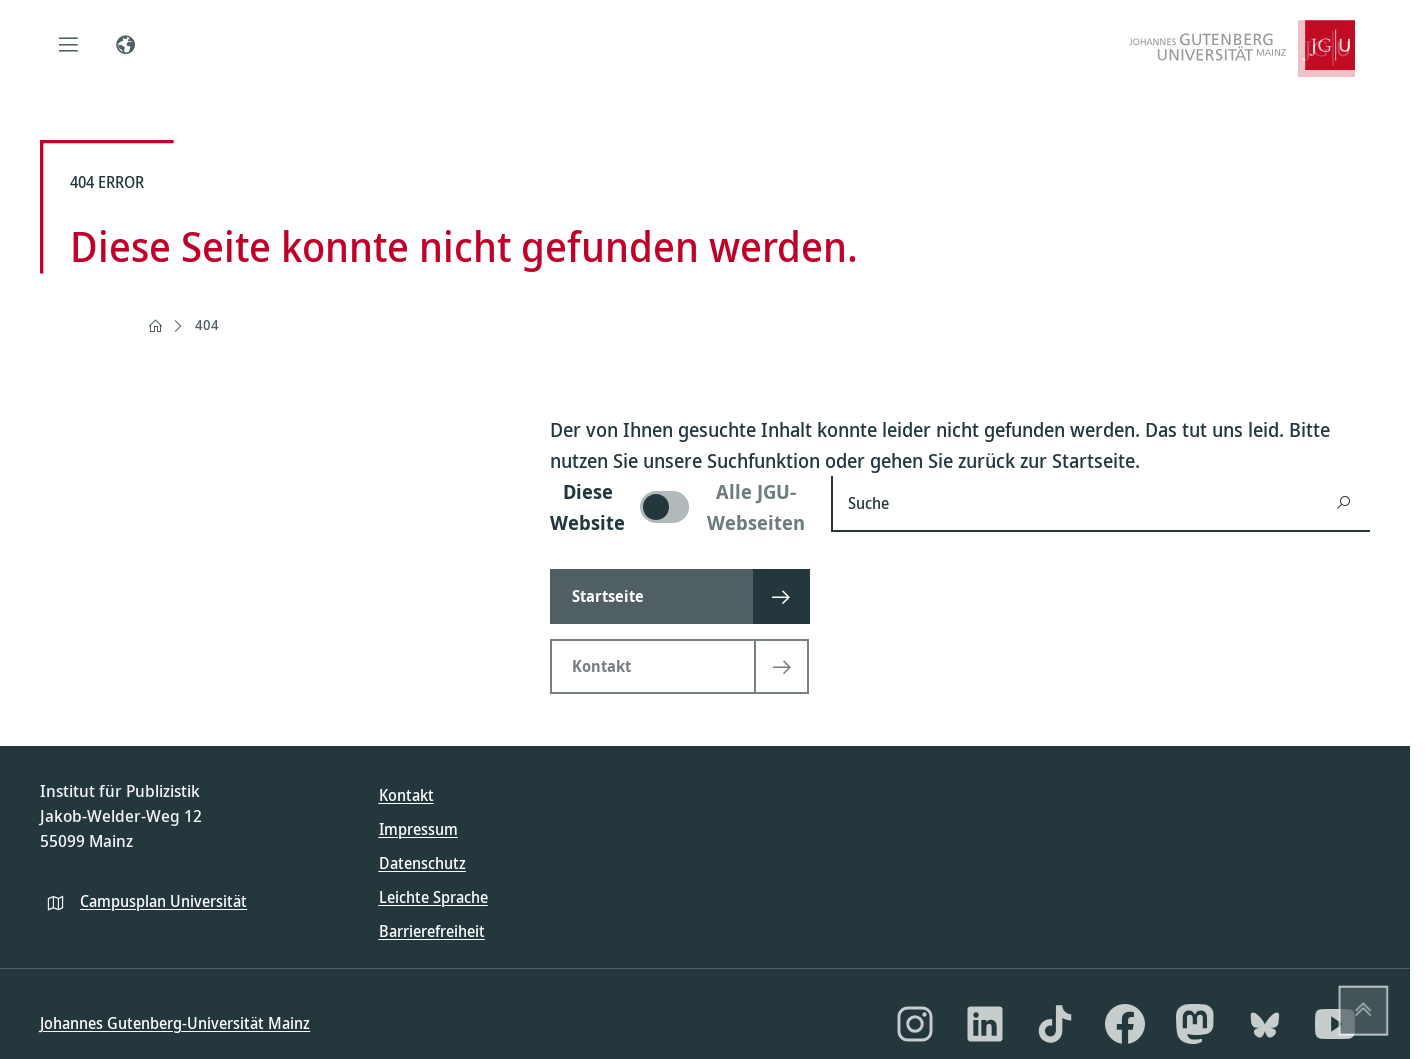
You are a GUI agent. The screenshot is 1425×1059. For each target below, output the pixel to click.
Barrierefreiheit (432, 931)
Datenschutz (422, 863)
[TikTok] (1055, 1024)
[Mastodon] (1195, 1024)
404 (207, 324)
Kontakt (406, 795)
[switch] (678, 507)
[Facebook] (1125, 1024)
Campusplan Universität (163, 901)
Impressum (418, 829)
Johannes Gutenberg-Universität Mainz (175, 1023)
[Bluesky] (1265, 1024)
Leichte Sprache (433, 897)
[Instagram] (915, 1024)
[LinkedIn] (985, 1024)
